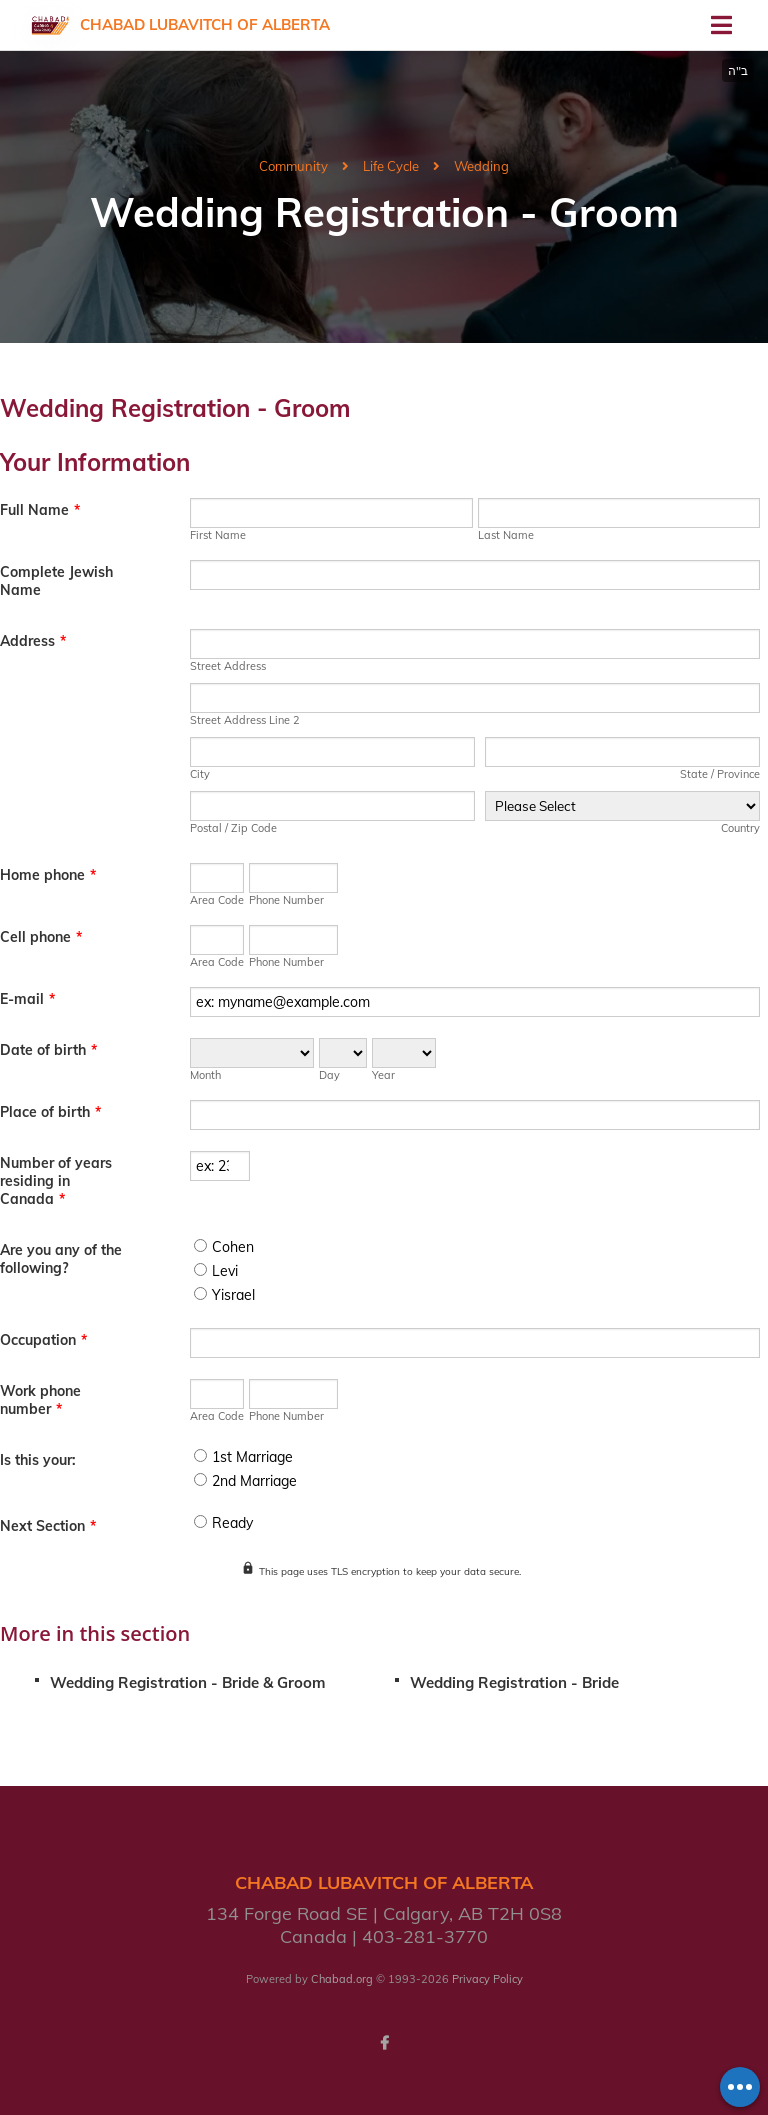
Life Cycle (391, 166)
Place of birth (50, 1112)
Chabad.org (342, 1979)
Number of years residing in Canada (56, 1181)
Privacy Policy (487, 1979)
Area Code (217, 900)
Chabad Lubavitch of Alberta (205, 24)
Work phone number (40, 1400)
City (200, 774)
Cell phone (41, 937)
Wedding (481, 166)
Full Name (40, 510)
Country (740, 828)
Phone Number (286, 900)
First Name (218, 535)
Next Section (48, 1526)
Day (329, 1075)
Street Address (228, 666)
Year (383, 1075)
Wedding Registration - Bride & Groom (187, 1682)
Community (293, 166)
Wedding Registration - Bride (514, 1682)
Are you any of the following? (61, 1259)
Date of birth (48, 1050)
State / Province (720, 774)
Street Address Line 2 (245, 720)
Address (33, 641)
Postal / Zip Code (233, 828)
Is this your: (38, 1460)
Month (205, 1075)
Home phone (48, 875)
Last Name (506, 535)
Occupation (43, 1340)
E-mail (27, 999)
